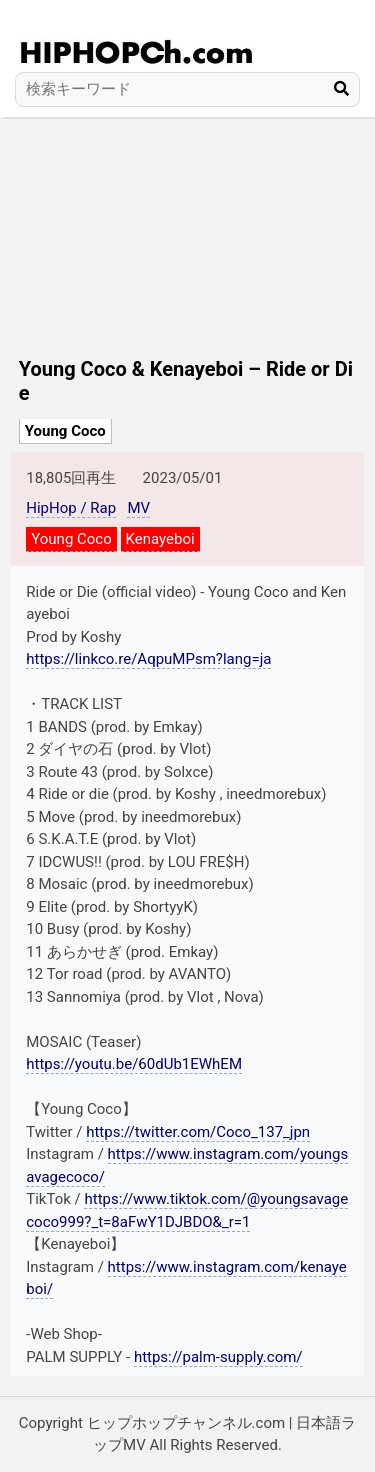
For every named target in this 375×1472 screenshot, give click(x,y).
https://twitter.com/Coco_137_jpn (198, 1132)
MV (138, 508)
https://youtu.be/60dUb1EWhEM (134, 1064)
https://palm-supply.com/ (218, 1357)
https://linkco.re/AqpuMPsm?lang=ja (148, 659)
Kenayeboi (160, 539)
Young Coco (65, 431)
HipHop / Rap (71, 508)
